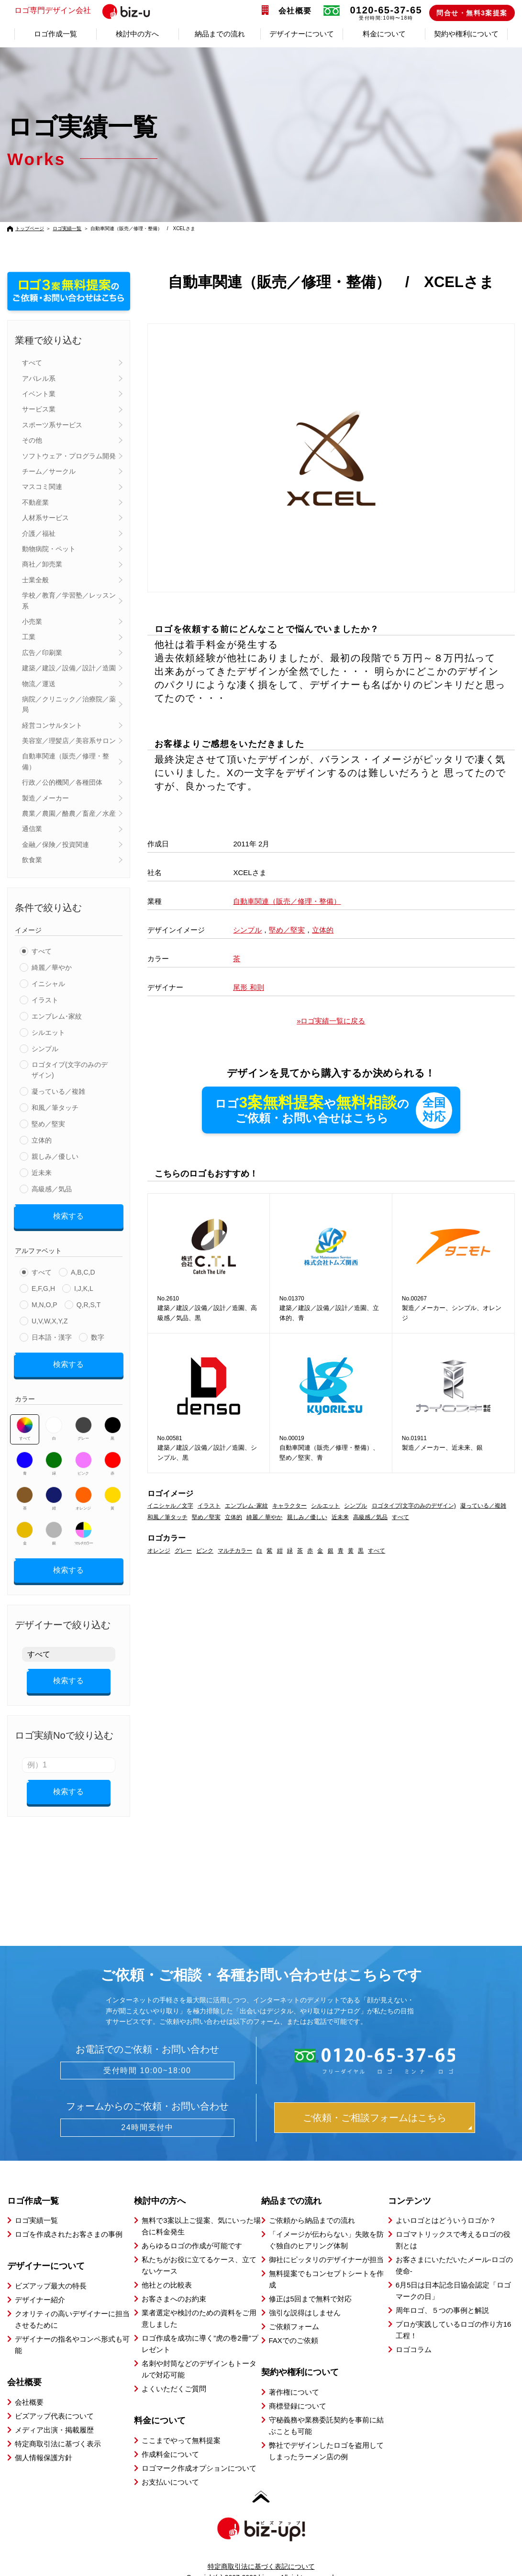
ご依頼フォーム (294, 2310)
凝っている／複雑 (58, 1091)
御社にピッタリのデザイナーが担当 (326, 2243)
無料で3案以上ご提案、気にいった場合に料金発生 (201, 2209)
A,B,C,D (83, 1269)
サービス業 (39, 409)
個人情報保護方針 (43, 2441)
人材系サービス (45, 518)
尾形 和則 (248, 987)
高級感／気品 (52, 1189)
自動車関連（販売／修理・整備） (65, 761)
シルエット (48, 1032)
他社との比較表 (167, 2268)
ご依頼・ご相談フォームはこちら (374, 2101)
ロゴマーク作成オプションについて (199, 2451)
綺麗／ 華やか (264, 1518)
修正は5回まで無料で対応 (310, 2282)
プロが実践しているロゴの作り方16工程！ (453, 2313)
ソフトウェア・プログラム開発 (69, 456)
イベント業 (39, 394)
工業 (28, 637)
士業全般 (35, 580)
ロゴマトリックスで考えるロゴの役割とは (453, 2223)
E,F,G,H (43, 1285)
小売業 (32, 621)
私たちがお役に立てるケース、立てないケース (199, 2248)
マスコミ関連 (42, 486)
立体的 (42, 1140)
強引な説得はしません (305, 2296)
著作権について (294, 2375)
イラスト (45, 1000)
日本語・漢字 (52, 1334)
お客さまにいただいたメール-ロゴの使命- (454, 2248)
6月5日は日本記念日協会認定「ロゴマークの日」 (453, 2274)
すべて (32, 362)
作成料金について (170, 2437)
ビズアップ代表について (54, 2399)
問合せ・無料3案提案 (472, 13)
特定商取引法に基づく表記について (261, 2550)
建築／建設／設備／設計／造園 (69, 668)
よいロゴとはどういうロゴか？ (446, 2203)
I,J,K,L (83, 1285)
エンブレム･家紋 (57, 1016)
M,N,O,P (44, 1301)
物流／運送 (39, 684)
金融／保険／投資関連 (55, 844)
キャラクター (289, 1506)
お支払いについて (170, 2465)
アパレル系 (39, 378)
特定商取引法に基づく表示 (58, 2427)
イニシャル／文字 (170, 1506)
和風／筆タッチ (55, 1107)
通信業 (32, 829)
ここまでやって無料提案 (181, 2424)
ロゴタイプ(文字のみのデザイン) (70, 1070)
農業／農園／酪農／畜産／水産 (69, 813)
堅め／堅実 (48, 1124)
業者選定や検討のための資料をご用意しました (199, 2301)
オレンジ (83, 1492)
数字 (97, 1334)
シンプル (45, 1049)
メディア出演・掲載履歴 (54, 2413)
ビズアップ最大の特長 (51, 2269)
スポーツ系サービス (52, 425)
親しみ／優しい (55, 1156)
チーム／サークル (49, 471)
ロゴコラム (414, 2333)
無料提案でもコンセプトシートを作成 (326, 2262)
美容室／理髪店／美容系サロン (69, 740)
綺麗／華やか (52, 967)
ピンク (83, 1457)
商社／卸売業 (42, 564)
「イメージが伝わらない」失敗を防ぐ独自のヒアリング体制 (326, 2223)
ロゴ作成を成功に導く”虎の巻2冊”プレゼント (200, 2327)
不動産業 (35, 502)
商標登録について (297, 2389)
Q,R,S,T (89, 1301)
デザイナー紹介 (40, 2283)
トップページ (29, 228)
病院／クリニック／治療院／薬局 (69, 704)
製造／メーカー (45, 798)
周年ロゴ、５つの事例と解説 (442, 2293)
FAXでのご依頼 (293, 2324)
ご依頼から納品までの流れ (312, 2203)
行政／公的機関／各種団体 (62, 782)
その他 (32, 440)
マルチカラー (83, 1527)
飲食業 (32, 860)
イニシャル (48, 984)
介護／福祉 (39, 533)
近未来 (42, 1173)
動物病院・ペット (49, 549)
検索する (68, 1215)
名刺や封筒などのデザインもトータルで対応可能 (199, 2352)
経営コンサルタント (52, 725)
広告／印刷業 (42, 652)
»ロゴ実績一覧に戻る (331, 1021)
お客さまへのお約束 (174, 2282)
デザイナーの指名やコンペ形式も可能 (72, 2328)
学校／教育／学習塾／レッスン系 (69, 600)
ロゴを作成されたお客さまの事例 (68, 2217)
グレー (83, 1422)
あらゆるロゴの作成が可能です (192, 2229)
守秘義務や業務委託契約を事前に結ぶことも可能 (326, 2409)
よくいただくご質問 (174, 2372)
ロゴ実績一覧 (67, 228)
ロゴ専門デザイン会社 (92, 11)
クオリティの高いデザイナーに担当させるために (72, 2302)
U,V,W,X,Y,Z (49, 1317)
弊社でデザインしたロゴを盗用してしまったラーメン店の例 (326, 2434)
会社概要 (295, 11)
